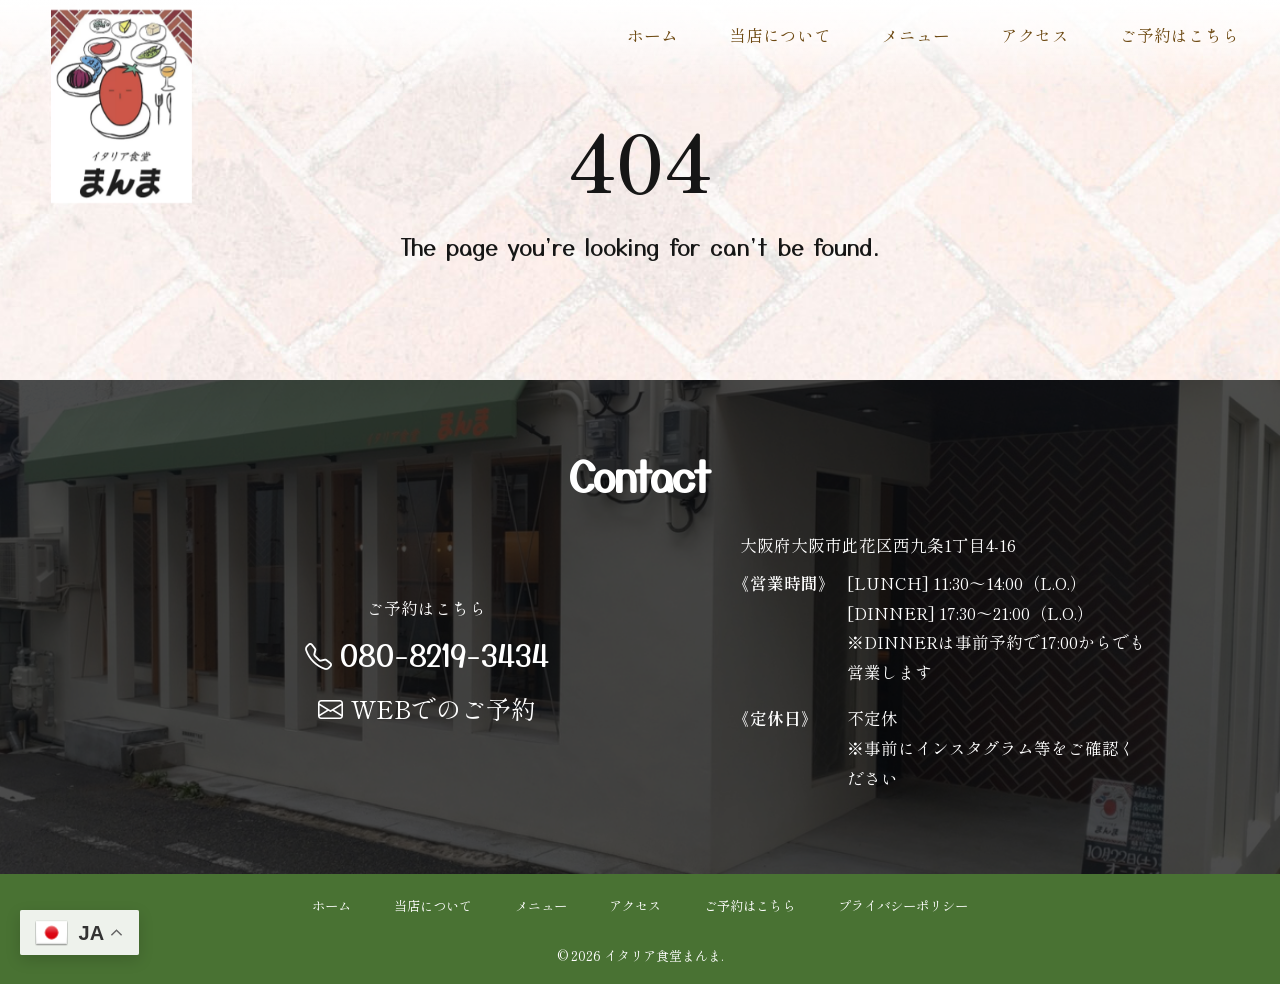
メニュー (916, 35)
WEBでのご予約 (427, 708)
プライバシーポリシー (903, 905)
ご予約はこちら (1179, 35)
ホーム (652, 35)
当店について (780, 35)
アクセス (1035, 35)
